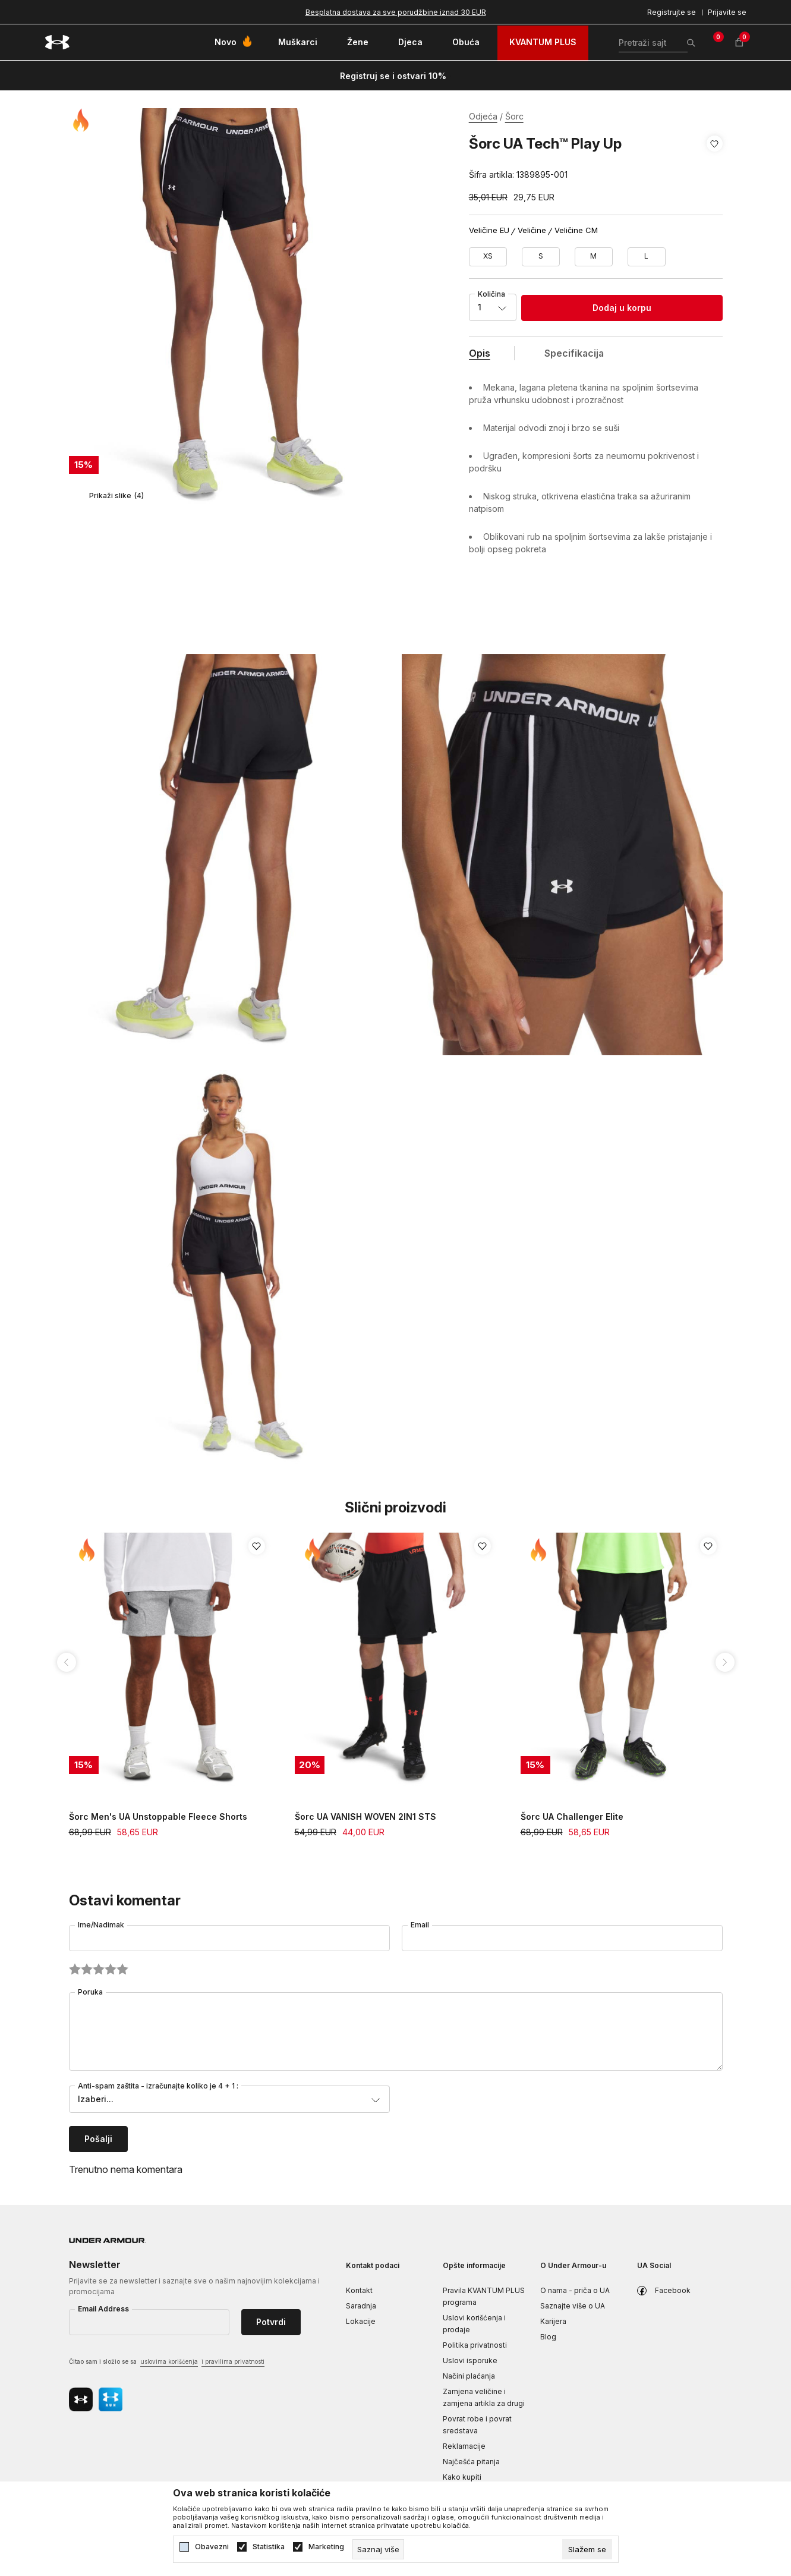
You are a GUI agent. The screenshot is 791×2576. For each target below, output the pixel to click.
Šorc (514, 116)
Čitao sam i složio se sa (166, 2362)
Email (420, 1924)
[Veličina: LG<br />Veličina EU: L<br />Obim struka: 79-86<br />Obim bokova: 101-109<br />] (647, 256)
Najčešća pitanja (471, 2461)
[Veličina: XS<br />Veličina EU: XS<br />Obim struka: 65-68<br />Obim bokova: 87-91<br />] (488, 256)
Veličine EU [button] (489, 230)
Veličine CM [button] (576, 230)
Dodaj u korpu (622, 308)
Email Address (103, 2308)
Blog (548, 2336)
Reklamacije (464, 2446)
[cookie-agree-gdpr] (587, 2549)
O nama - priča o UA (575, 2290)
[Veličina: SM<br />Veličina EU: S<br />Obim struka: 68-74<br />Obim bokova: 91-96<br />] (541, 256)
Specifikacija (574, 353)
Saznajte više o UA (572, 2305)
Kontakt (359, 2290)
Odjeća (483, 116)
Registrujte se (671, 12)
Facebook (673, 2290)
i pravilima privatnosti (232, 2361)
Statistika (269, 2546)
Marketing (326, 2546)
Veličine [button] (532, 230)
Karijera (553, 2321)
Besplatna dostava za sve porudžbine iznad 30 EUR (395, 12)
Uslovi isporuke (470, 2360)
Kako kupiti (462, 2477)
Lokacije (361, 2321)
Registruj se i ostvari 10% (393, 76)
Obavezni (212, 2546)
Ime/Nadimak (101, 1924)
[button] (715, 159)
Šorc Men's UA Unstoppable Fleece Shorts (158, 1816)
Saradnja (361, 2305)
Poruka (90, 1991)
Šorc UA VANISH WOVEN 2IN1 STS (365, 1816)
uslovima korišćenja (169, 2361)
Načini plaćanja (469, 2375)
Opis (479, 353)
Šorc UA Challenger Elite (572, 1816)
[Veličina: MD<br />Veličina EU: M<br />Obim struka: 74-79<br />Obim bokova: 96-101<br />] (594, 256)
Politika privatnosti (475, 2345)
